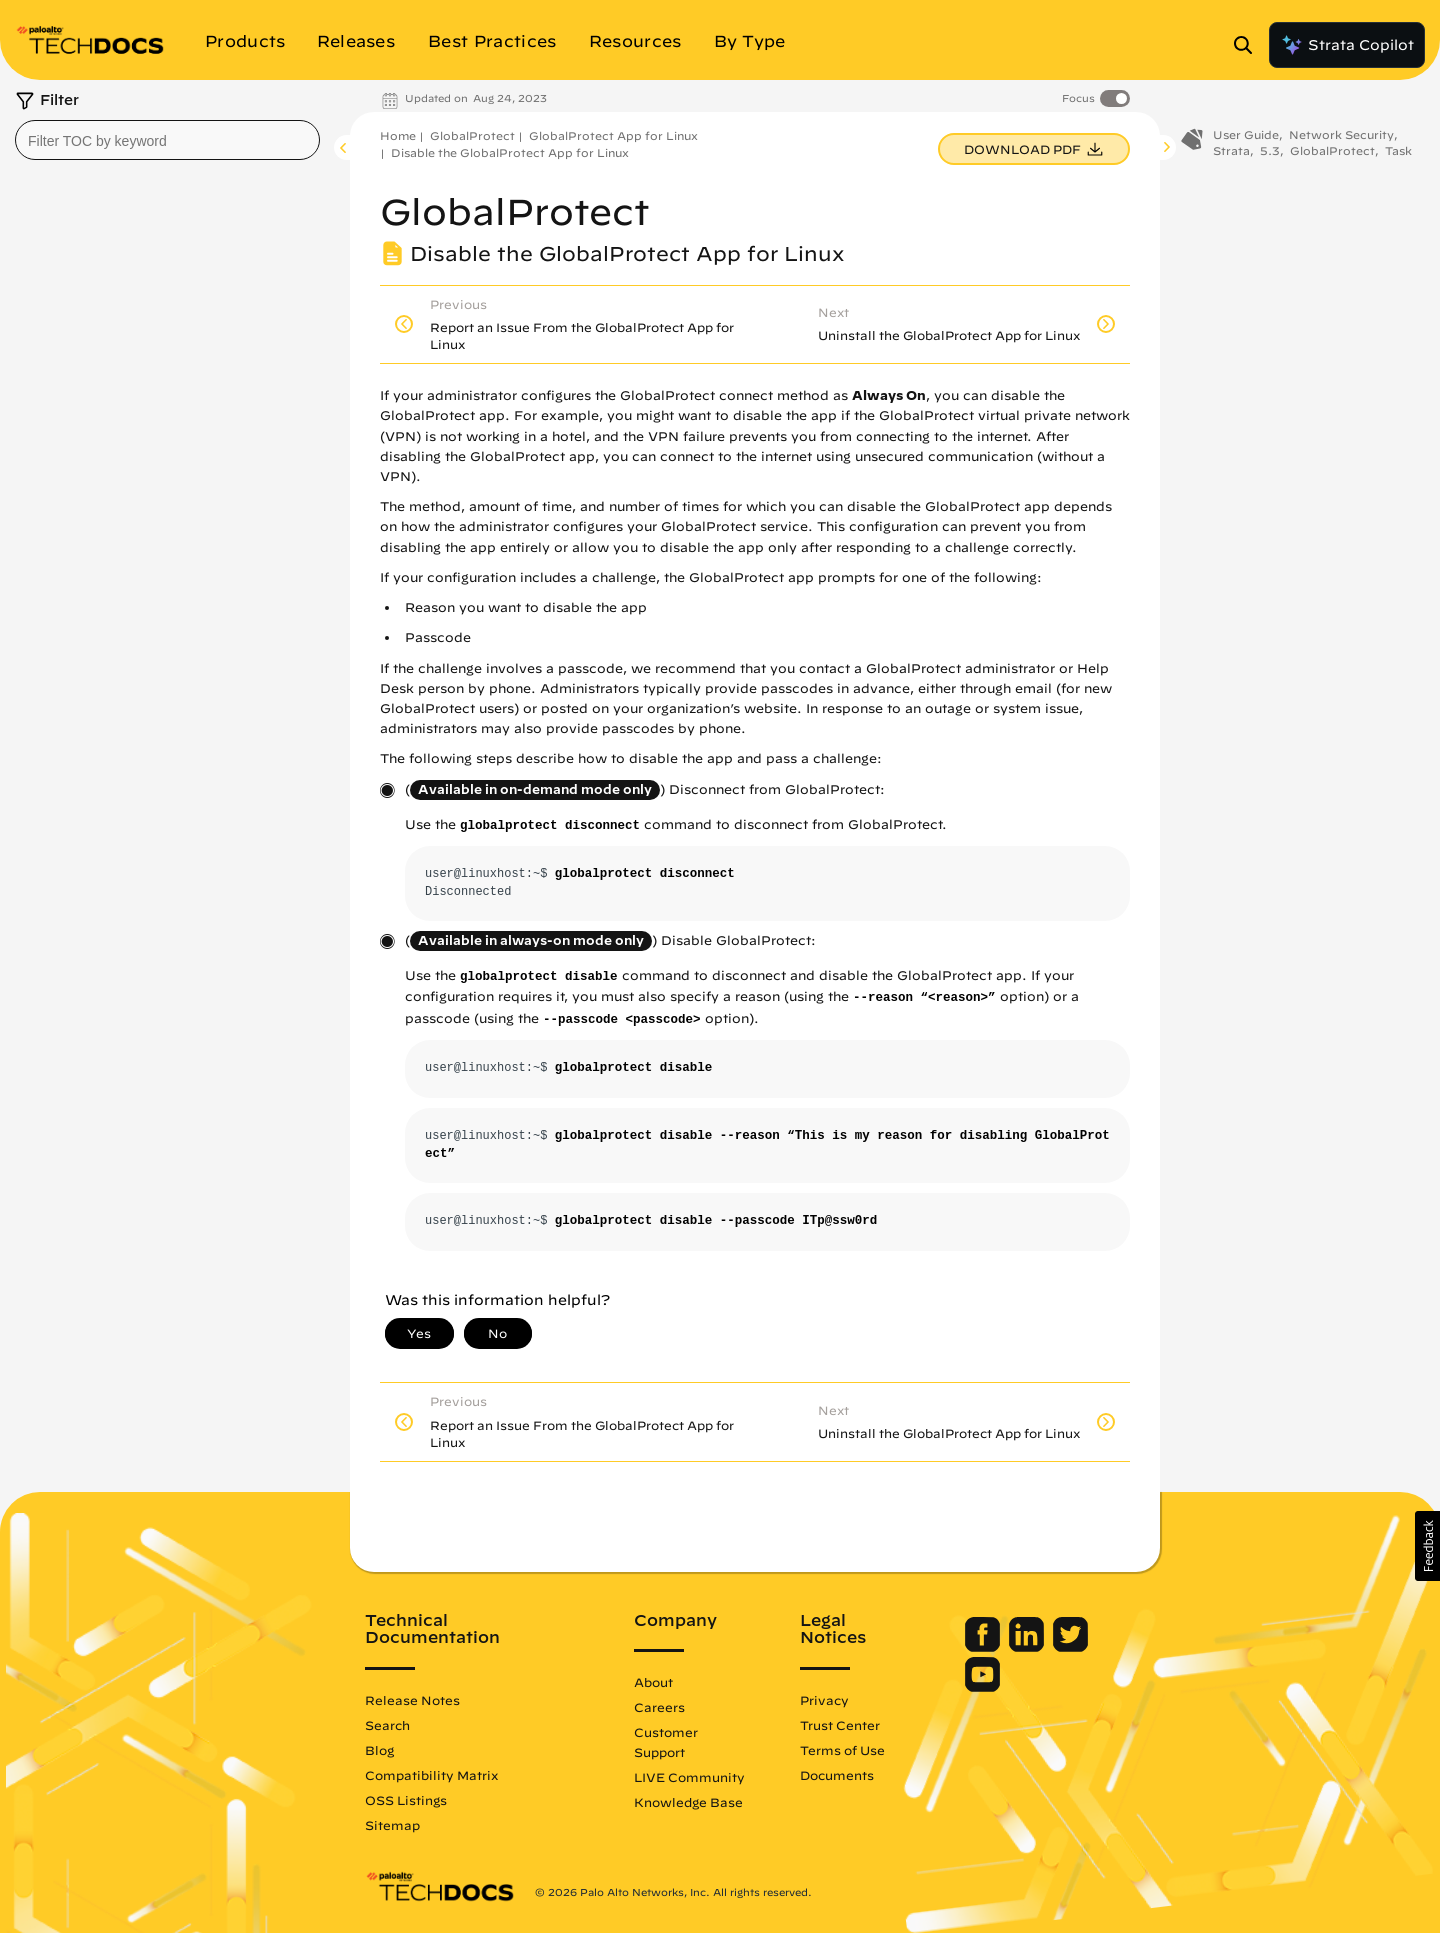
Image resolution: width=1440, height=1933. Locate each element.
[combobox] (167, 140)
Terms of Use (842, 1750)
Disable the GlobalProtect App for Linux (510, 152)
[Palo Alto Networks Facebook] (984, 1647)
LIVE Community (689, 1777)
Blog (379, 1750)
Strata (1231, 153)
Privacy (824, 1700)
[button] (1427, 1546)
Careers (659, 1707)
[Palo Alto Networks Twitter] (1070, 1647)
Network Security (1341, 137)
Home (398, 135)
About (653, 1682)
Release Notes (412, 1700)
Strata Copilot (1347, 45)
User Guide (1246, 137)
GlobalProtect (472, 135)
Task (1398, 153)
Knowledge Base (688, 1802)
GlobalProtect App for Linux (613, 135)
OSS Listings (406, 1800)
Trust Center (840, 1725)
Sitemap (392, 1825)
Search (387, 1725)
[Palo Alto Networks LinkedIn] (1028, 1647)
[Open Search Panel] (1249, 45)
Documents (837, 1775)
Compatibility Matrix (431, 1775)
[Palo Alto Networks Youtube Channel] (982, 1687)
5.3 (1270, 153)
